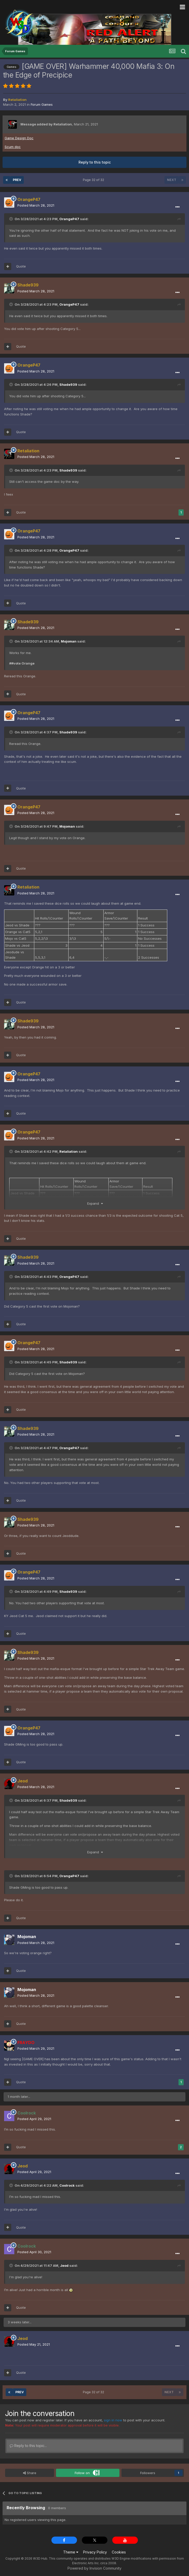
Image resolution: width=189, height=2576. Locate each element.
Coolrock (67, 2185)
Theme (70, 2552)
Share (29, 2473)
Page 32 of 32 (94, 180)
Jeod (64, 2265)
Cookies (119, 2552)
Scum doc (13, 147)
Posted (35, 205)
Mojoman (68, 641)
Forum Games (42, 104)
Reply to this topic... (28, 2445)
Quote (21, 266)
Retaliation (68, 1151)
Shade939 (68, 384)
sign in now (113, 2420)
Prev (17, 180)
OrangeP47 (69, 219)
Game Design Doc (19, 138)
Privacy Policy (95, 2552)
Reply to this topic (95, 162)
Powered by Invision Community (94, 2568)
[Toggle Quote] (11, 219)
